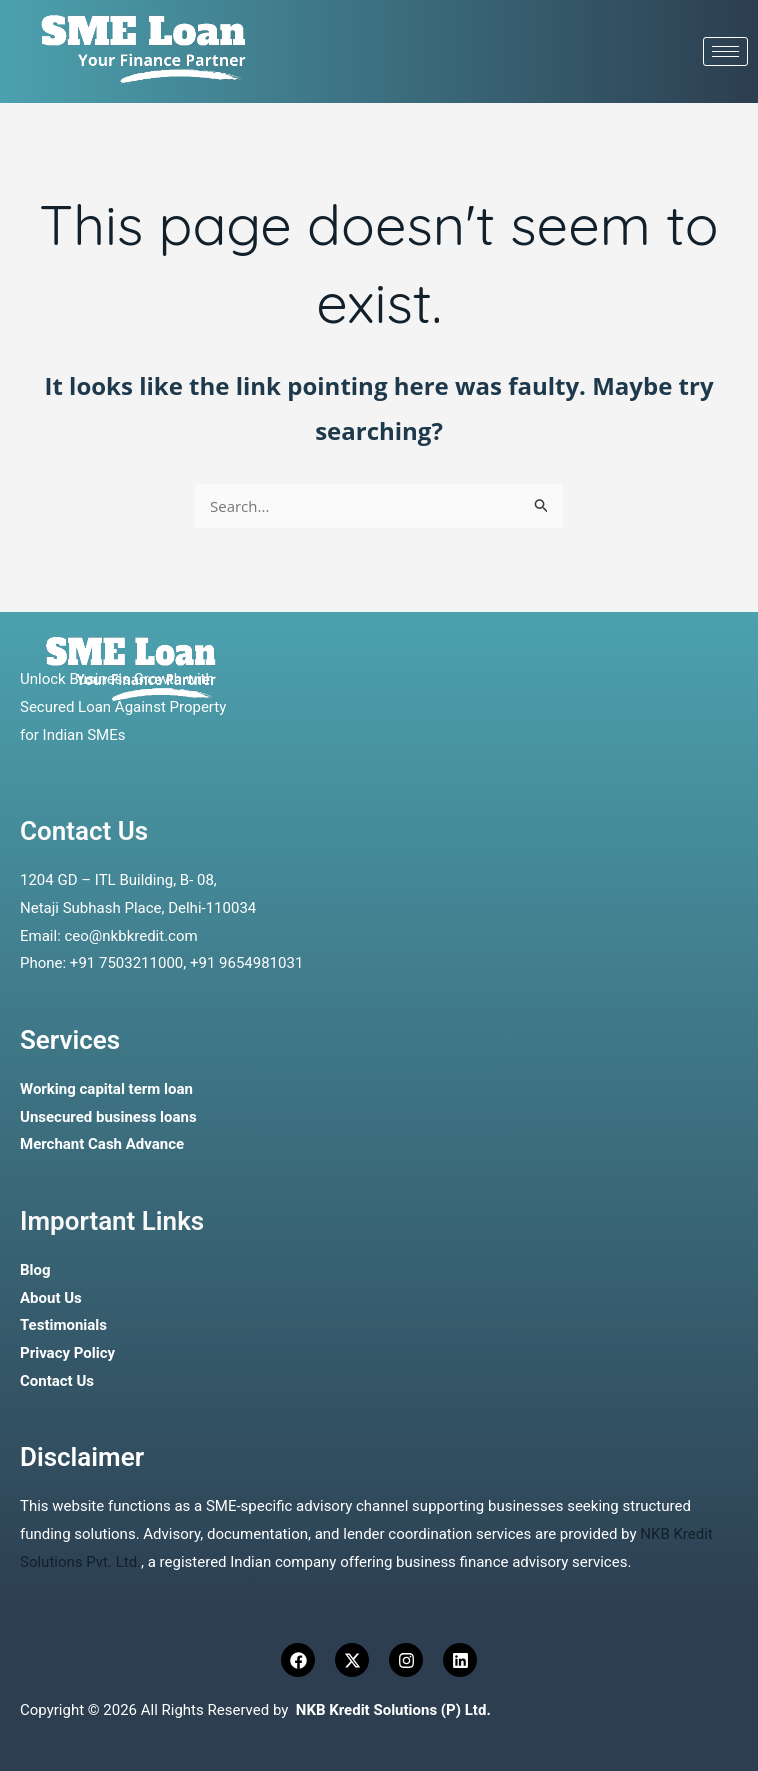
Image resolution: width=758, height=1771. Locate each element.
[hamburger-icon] (725, 51)
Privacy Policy (67, 1353)
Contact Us (57, 1381)
